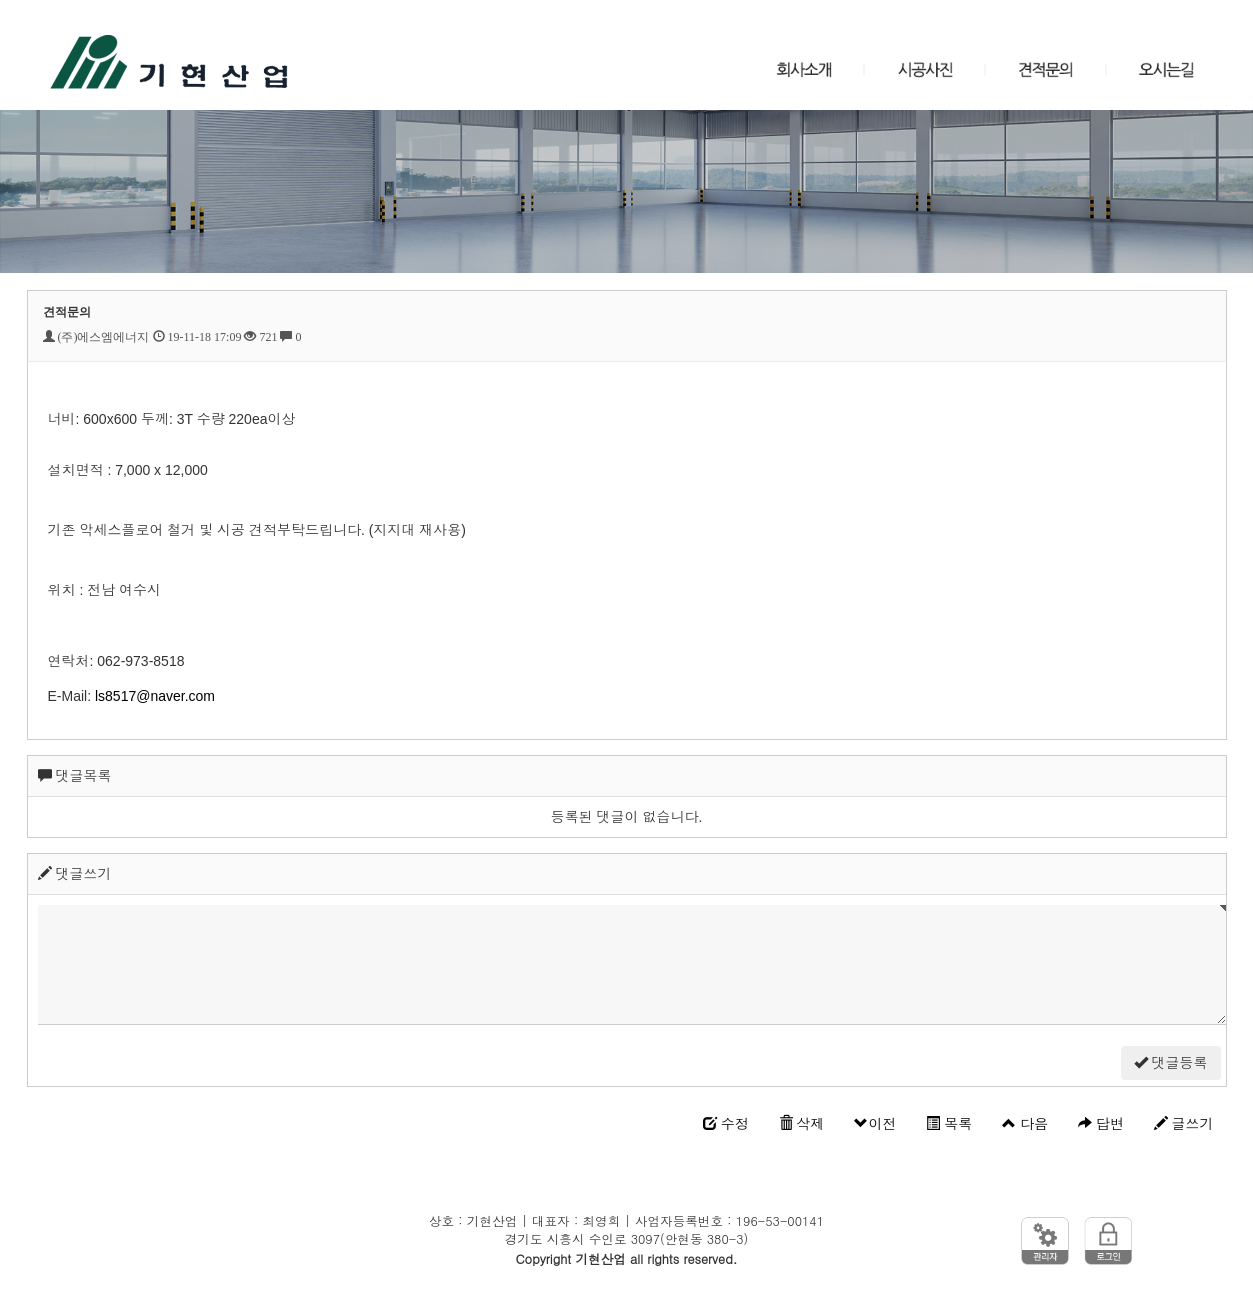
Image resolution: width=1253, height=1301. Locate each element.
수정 (726, 1124)
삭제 (802, 1124)
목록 (949, 1124)
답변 (1101, 1124)
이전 (875, 1124)
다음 (1025, 1124)
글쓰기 (1184, 1124)
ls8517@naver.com (155, 696)
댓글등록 (1171, 1063)
